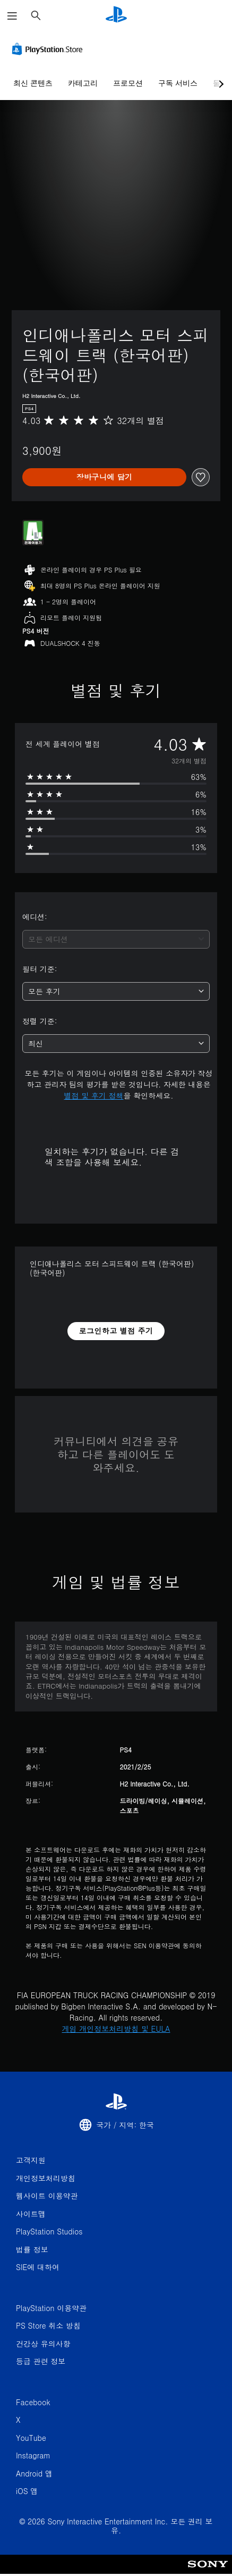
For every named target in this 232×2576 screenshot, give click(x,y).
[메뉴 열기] (12, 16)
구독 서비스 (177, 83)
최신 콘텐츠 (33, 83)
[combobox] (116, 939)
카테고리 (83, 83)
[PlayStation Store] (49, 48)
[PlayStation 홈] (116, 15)
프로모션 (128, 83)
